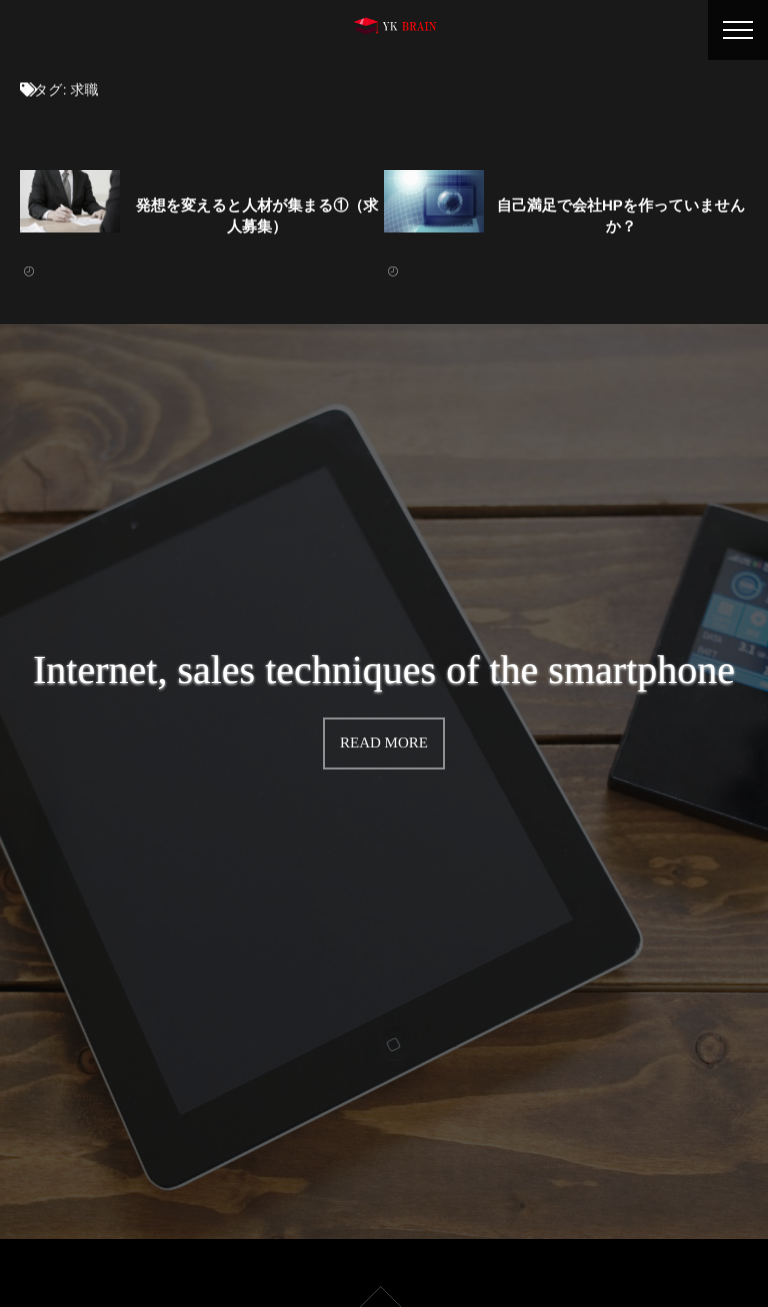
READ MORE (384, 740)
